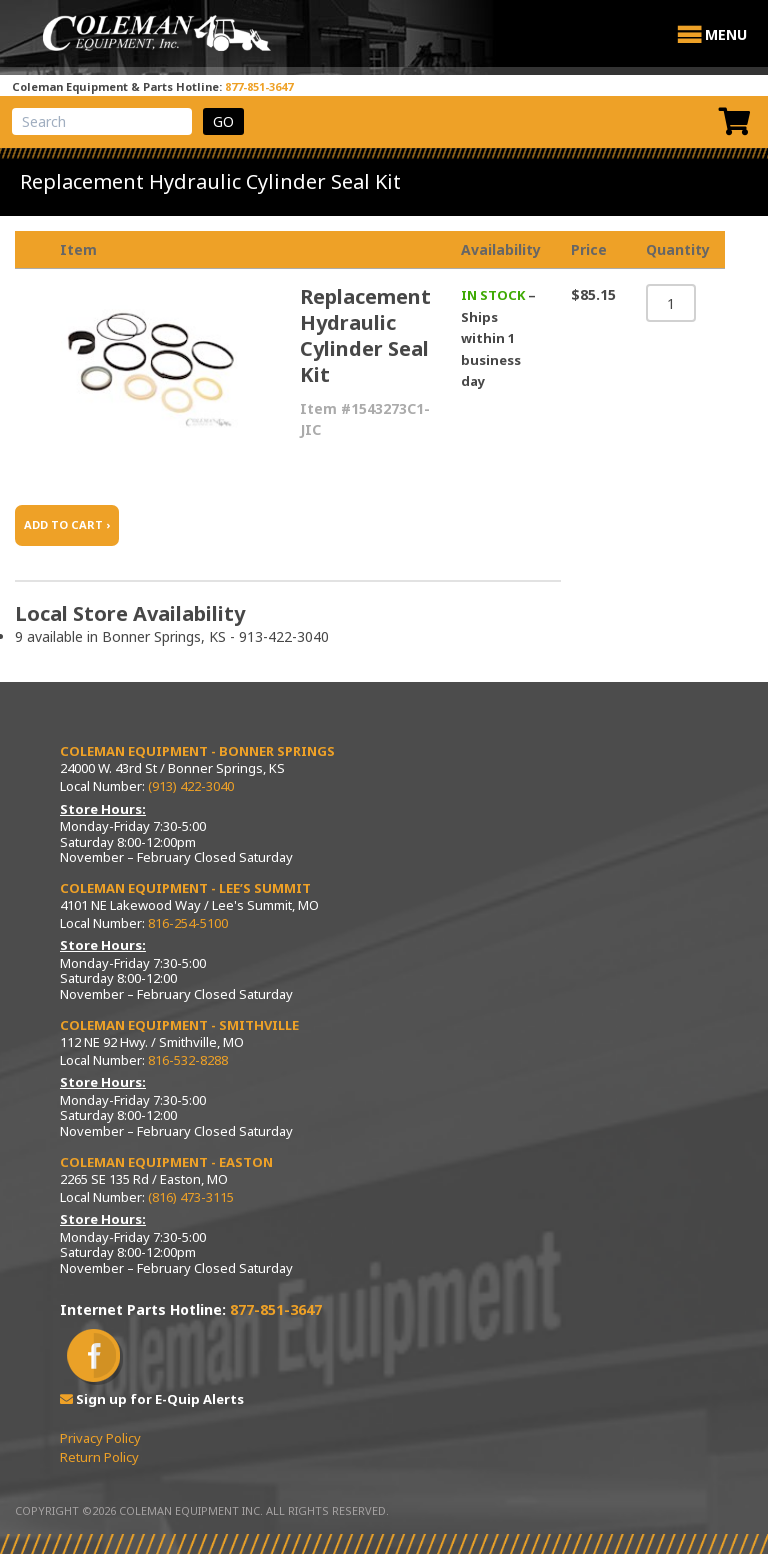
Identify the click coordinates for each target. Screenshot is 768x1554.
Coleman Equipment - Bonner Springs (197, 751)
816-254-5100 (188, 923)
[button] (726, 35)
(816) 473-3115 (191, 1197)
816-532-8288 (188, 1060)
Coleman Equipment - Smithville (179, 1025)
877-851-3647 (259, 86)
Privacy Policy (100, 1438)
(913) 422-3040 (191, 786)
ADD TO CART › (67, 524)
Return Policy (99, 1457)
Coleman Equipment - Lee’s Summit (185, 888)
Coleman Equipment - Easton (166, 1162)
